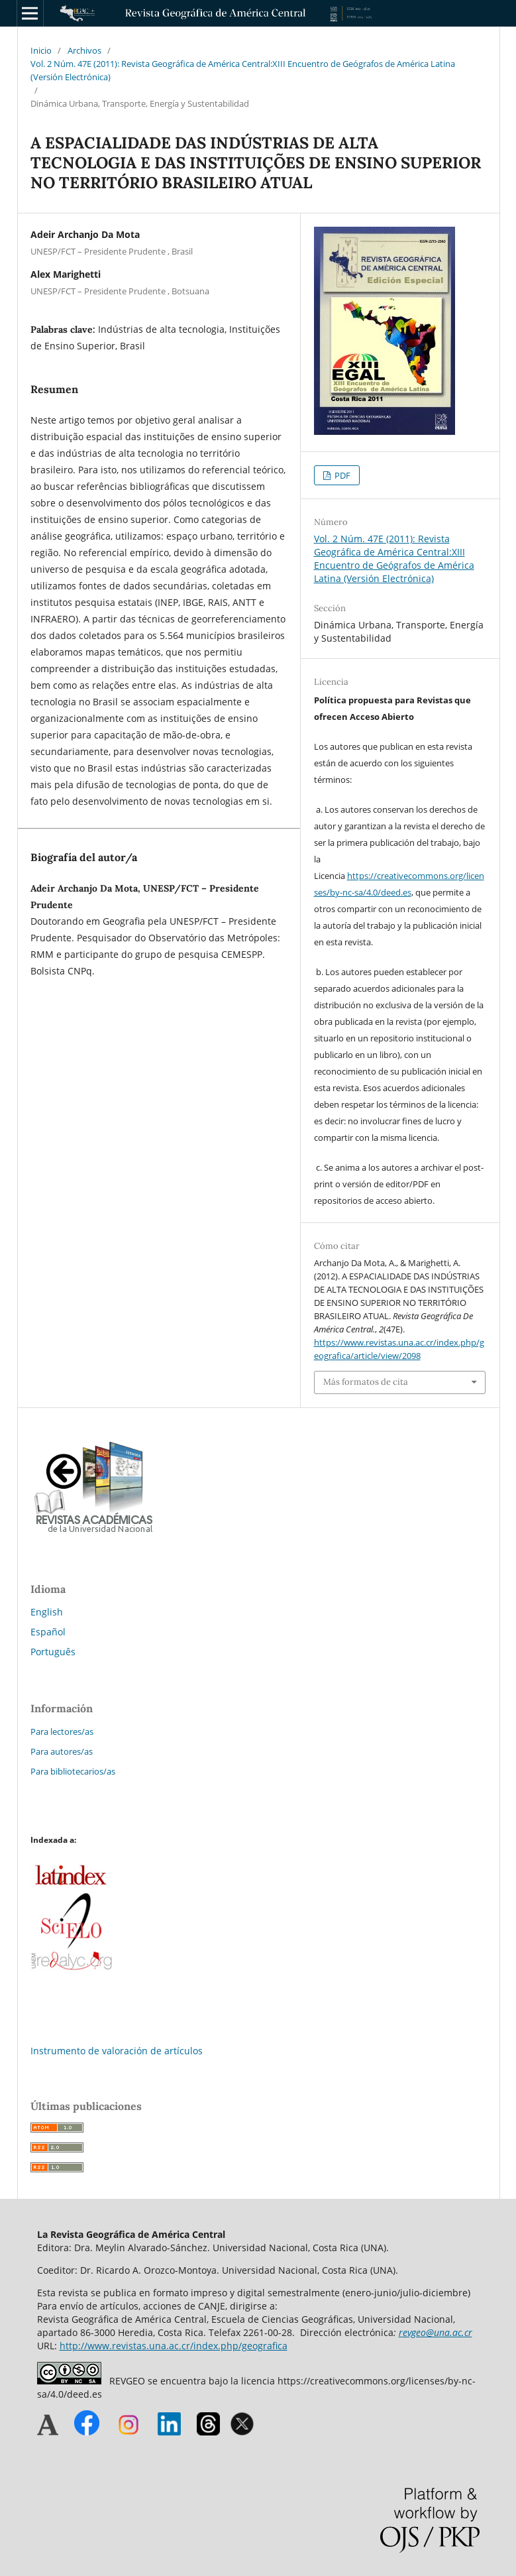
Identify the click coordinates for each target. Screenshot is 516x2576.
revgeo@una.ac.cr (435, 2332)
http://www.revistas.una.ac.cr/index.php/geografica (173, 2345)
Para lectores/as (61, 1731)
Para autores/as (61, 1751)
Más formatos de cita (365, 1381)
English (46, 1612)
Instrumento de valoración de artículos (116, 2050)
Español (48, 1631)
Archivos (84, 50)
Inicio (41, 50)
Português (53, 1651)
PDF (341, 475)
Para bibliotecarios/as (72, 1771)
